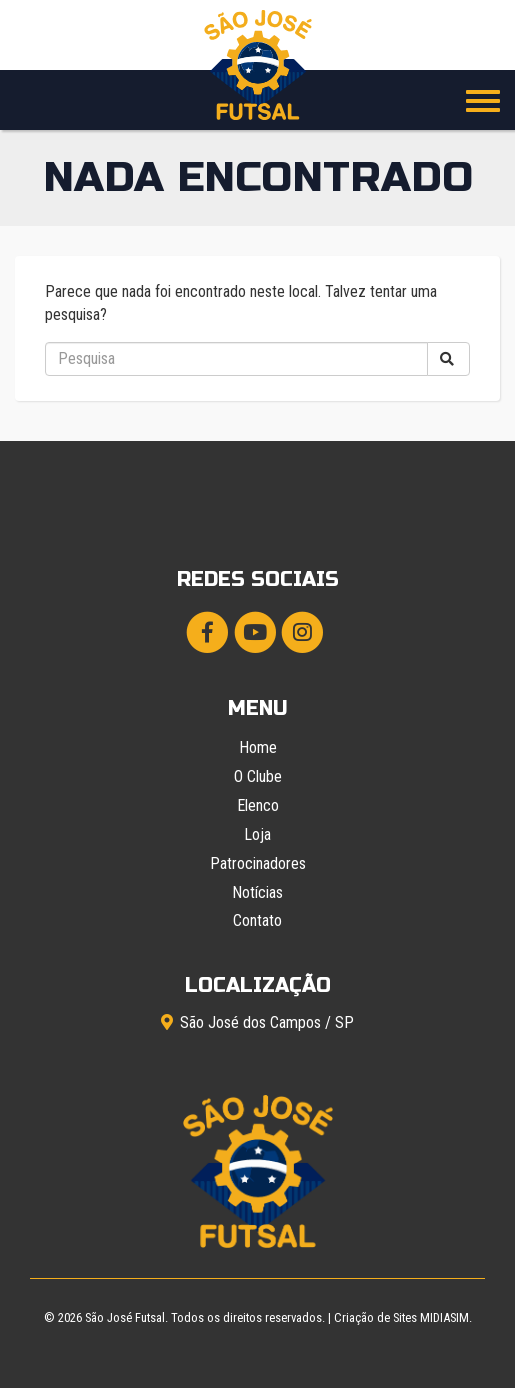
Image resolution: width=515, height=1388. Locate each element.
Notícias (257, 892)
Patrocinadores (258, 863)
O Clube (258, 776)
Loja (257, 834)
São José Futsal (125, 1317)
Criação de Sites (375, 1317)
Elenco (258, 805)
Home (258, 747)
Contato (257, 920)
